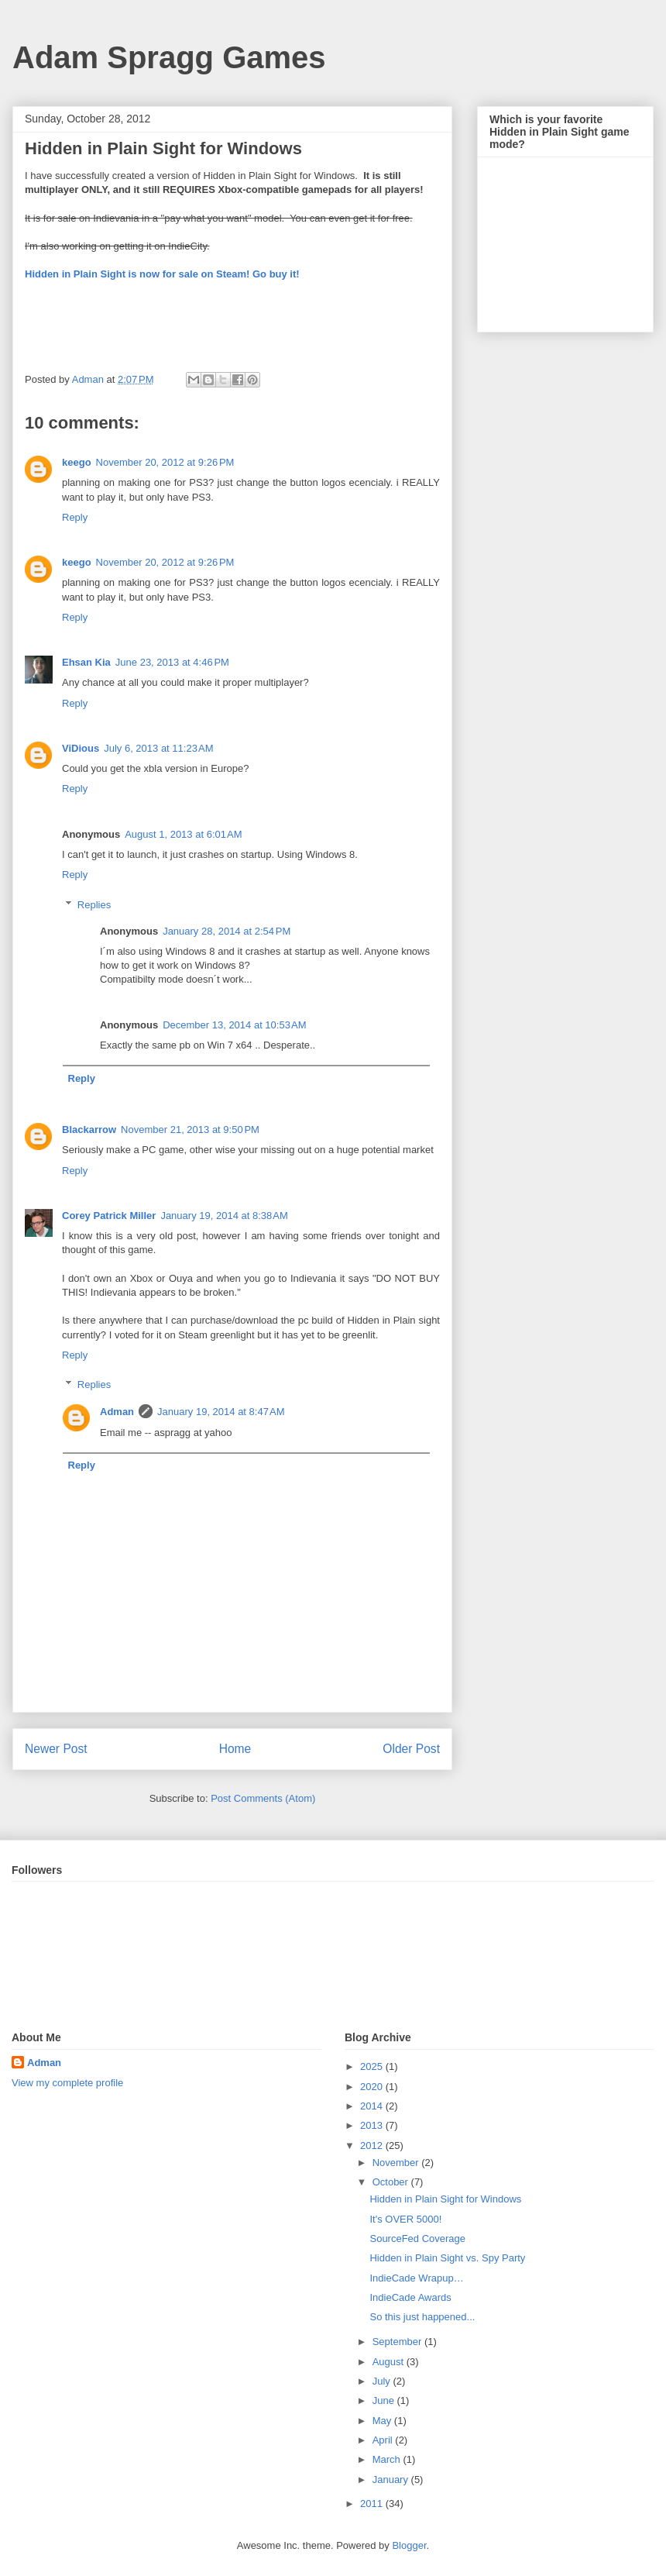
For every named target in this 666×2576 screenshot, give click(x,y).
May (383, 2420)
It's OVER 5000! (405, 2219)
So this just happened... (422, 2317)
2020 (373, 2086)
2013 (373, 2125)
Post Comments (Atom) (263, 1798)
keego (76, 462)
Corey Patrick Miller (109, 1215)
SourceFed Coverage (417, 2238)
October (391, 2182)
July (382, 2381)
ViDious (80, 748)
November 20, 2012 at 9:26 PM (165, 462)
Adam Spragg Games (169, 57)
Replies (94, 905)
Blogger (409, 2545)
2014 (373, 2106)
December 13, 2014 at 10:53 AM (234, 1025)
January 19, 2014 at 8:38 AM (223, 1215)
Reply (75, 517)
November (397, 2162)
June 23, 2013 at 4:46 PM (172, 662)
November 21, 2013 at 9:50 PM (190, 1129)
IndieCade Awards (410, 2297)
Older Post (411, 1748)
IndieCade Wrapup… (416, 2278)
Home (235, 1748)
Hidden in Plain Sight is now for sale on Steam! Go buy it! (162, 274)
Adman (117, 1411)
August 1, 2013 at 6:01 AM (183, 834)
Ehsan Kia (86, 662)
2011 (373, 2503)
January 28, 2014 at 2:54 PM (226, 931)
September (398, 2341)
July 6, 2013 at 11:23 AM (158, 748)
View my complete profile (67, 2083)
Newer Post (56, 1748)
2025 (373, 2066)
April (384, 2440)
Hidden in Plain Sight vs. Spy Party (447, 2258)
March (387, 2459)
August (389, 2362)
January (391, 2479)
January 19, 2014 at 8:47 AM (220, 1411)
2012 (373, 2145)
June (384, 2400)
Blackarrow (89, 1129)
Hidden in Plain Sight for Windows (445, 2199)
